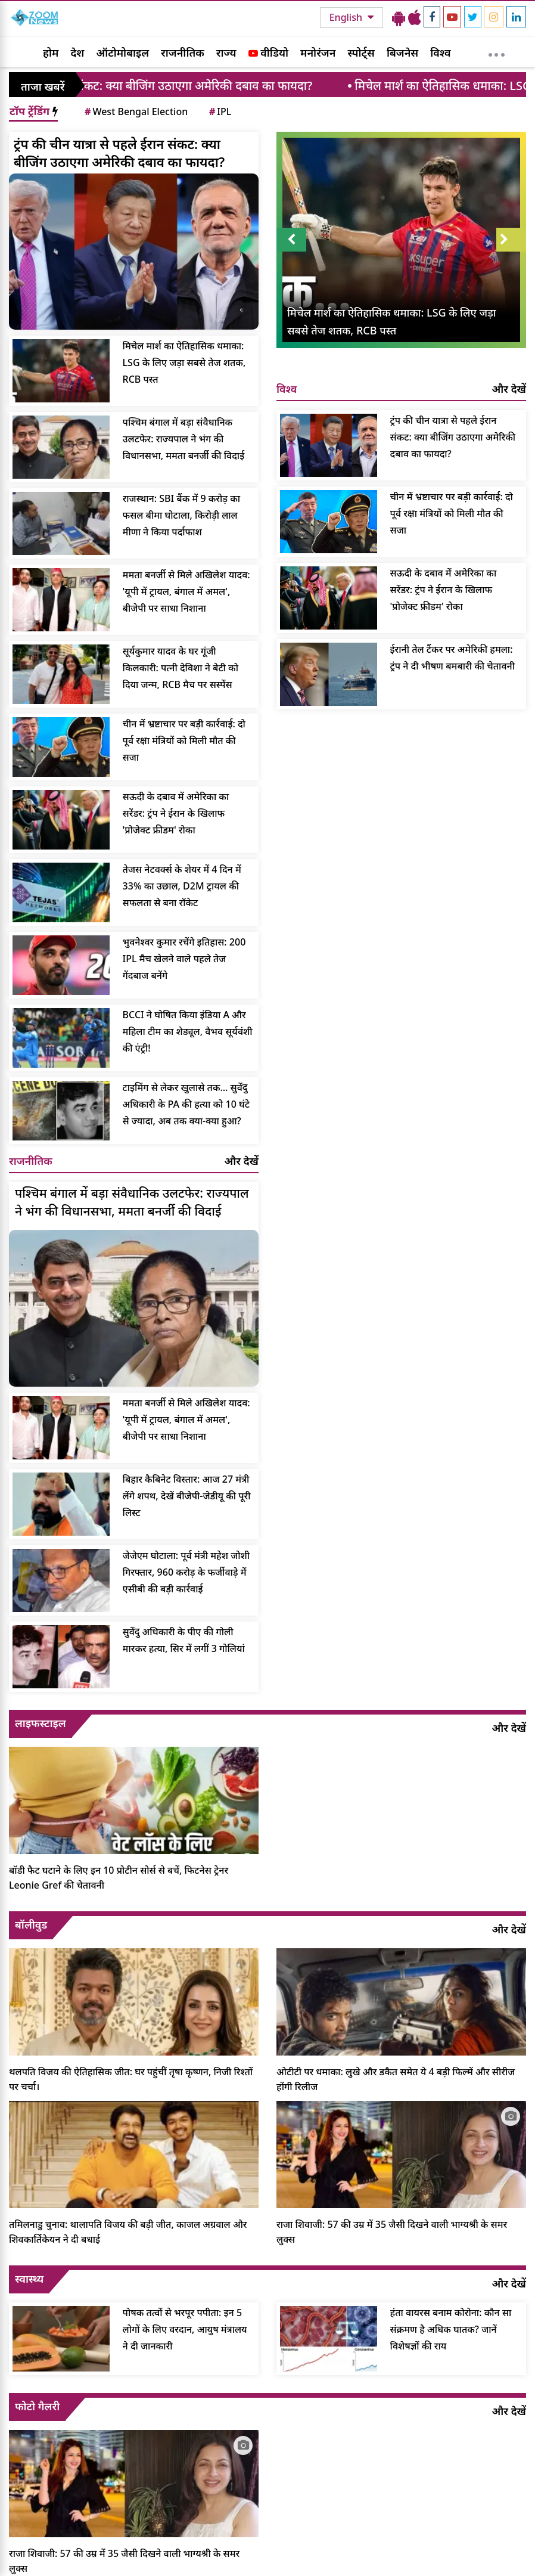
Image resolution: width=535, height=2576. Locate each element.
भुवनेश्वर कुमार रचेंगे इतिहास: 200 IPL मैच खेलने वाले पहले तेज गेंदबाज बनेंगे (184, 958)
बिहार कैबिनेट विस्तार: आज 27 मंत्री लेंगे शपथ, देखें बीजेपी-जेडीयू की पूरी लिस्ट (187, 1496)
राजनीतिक (182, 52)
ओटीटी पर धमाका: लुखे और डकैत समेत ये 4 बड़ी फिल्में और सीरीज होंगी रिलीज (395, 2079)
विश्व (440, 52)
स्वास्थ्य (29, 2278)
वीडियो (268, 52)
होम (50, 52)
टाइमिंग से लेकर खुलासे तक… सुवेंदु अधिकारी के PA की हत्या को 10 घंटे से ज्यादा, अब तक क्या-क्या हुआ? (186, 1104)
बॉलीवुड (31, 1924)
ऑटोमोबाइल (122, 52)
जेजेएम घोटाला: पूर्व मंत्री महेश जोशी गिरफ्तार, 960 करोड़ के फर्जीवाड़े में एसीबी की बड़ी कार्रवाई (186, 1572)
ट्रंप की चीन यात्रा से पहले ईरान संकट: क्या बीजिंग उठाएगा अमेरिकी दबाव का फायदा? (119, 153)
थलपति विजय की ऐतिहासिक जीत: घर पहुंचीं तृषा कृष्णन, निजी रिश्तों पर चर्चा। (131, 2079)
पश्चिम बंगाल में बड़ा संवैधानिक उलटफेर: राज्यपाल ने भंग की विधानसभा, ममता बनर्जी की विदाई (184, 439)
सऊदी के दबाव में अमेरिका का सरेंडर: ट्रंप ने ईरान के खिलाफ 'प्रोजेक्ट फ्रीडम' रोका (176, 813)
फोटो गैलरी (37, 2406)
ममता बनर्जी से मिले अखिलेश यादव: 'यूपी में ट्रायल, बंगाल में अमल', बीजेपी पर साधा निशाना (186, 591)
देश (77, 52)
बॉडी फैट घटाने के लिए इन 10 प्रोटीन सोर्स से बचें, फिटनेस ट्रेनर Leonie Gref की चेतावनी (118, 1878)
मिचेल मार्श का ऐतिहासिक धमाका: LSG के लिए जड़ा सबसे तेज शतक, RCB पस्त (184, 362)
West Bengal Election (135, 111)
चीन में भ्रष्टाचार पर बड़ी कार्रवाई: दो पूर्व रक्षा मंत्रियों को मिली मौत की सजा (184, 740)
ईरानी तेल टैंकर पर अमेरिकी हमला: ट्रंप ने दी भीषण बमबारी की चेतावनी (452, 657)
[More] (497, 52)
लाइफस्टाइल (40, 1723)
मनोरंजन (317, 52)
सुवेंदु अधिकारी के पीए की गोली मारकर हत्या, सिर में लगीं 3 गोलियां (184, 1640)
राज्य (226, 52)
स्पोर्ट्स (361, 52)
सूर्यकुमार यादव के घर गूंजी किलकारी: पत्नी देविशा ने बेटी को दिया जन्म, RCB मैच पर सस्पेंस (180, 667)
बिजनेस (402, 52)
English (347, 17)
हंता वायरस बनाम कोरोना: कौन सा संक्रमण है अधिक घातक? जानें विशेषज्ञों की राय (451, 2329)
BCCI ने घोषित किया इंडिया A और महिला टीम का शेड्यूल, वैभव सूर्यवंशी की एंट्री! (188, 1031)
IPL (219, 111)
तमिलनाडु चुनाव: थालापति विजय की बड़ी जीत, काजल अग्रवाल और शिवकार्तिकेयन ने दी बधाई (128, 2232)
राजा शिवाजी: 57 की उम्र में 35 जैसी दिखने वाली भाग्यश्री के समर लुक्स (391, 2232)
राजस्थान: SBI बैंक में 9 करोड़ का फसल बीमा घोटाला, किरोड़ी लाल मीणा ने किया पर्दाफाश (181, 515)
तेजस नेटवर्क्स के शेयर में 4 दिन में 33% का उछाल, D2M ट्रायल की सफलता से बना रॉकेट (182, 886)
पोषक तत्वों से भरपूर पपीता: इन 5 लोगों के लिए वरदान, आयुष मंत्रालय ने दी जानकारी (185, 2329)
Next (511, 240)
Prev (291, 240)
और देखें (242, 1161)
